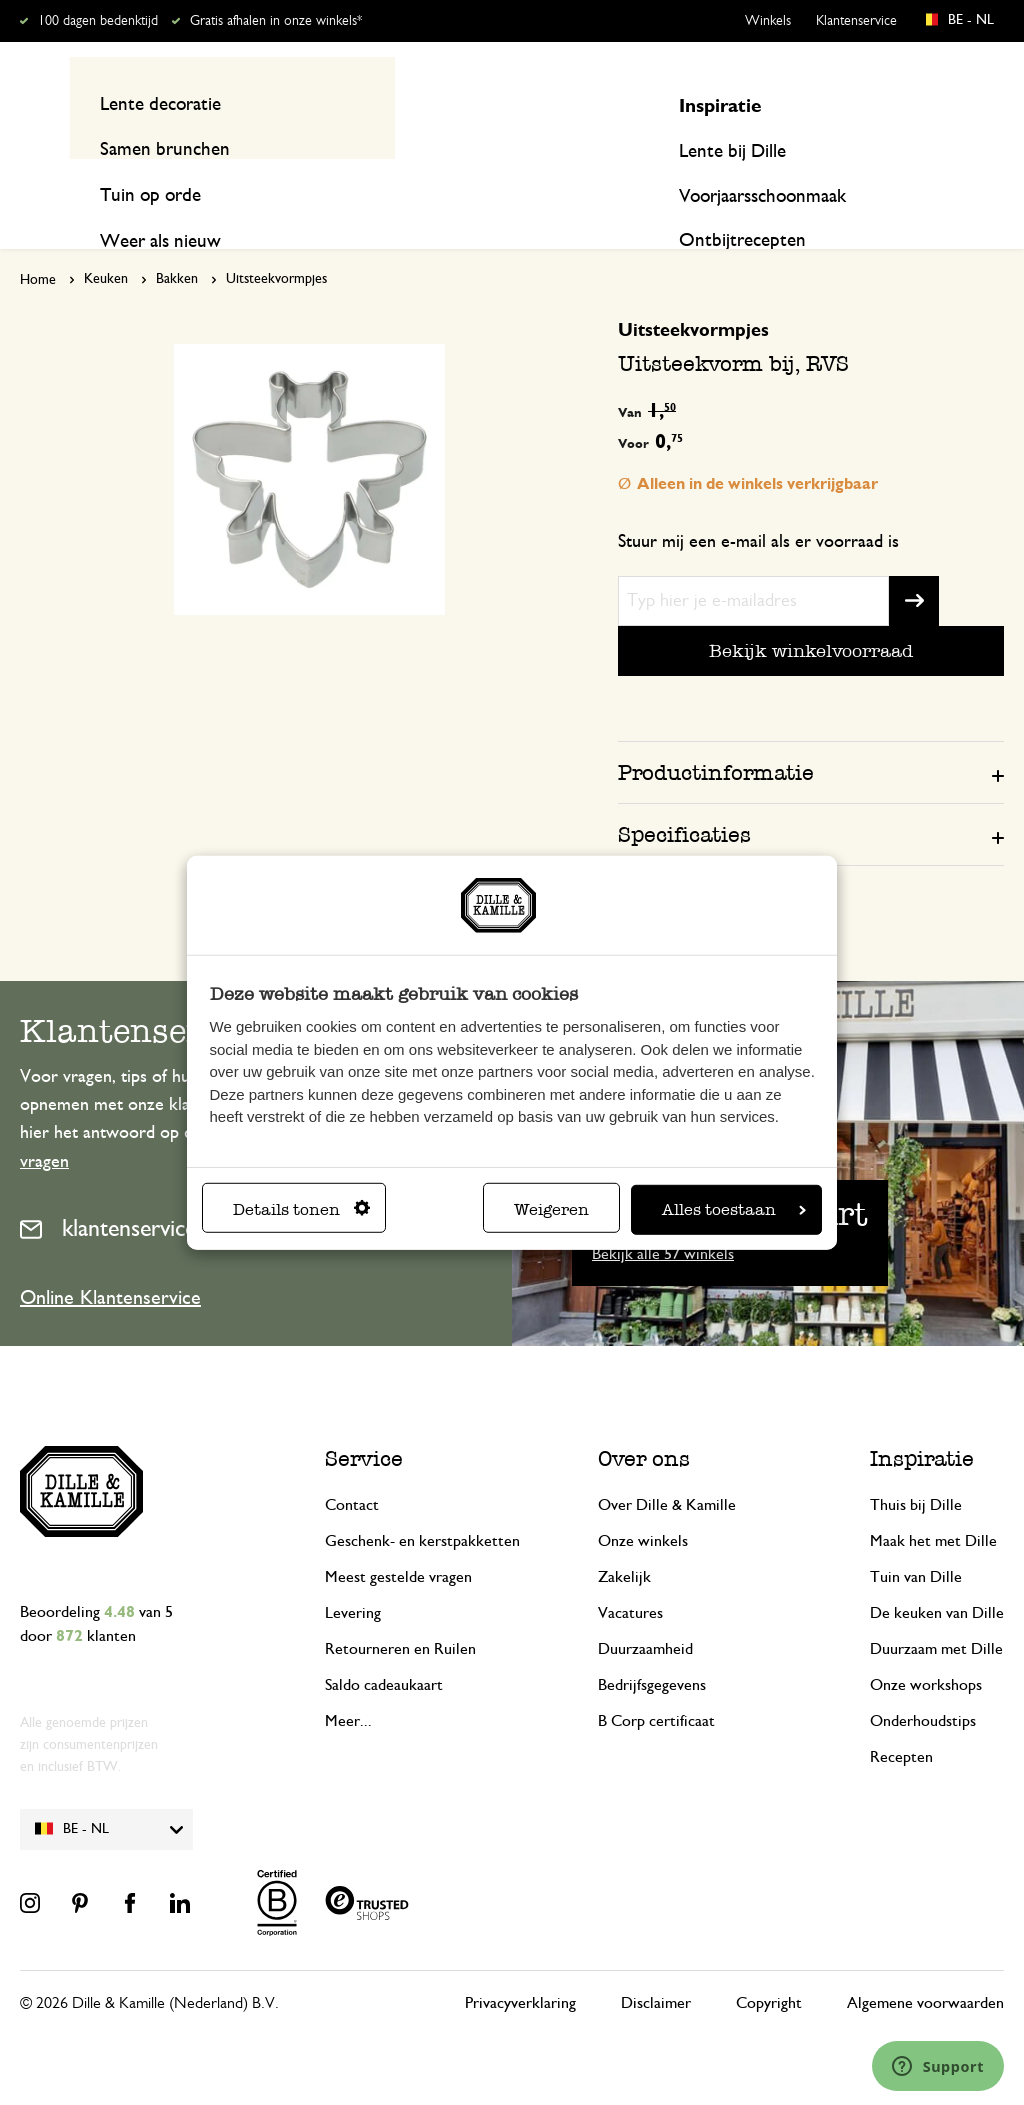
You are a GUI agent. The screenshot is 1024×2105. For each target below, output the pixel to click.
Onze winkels (643, 1503)
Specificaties (684, 795)
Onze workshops (926, 1647)
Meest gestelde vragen (398, 1539)
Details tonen (301, 1209)
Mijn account (922, 103)
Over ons (644, 1420)
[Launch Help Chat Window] (938, 2066)
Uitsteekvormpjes (276, 241)
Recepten (969, 182)
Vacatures (630, 1575)
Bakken (177, 241)
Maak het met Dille (933, 1503)
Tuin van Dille (916, 1539)
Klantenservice (856, 21)
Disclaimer (656, 1965)
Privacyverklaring (520, 1965)
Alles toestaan (734, 1209)
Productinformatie (716, 733)
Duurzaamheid (645, 1611)
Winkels (768, 21)
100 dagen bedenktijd (98, 21)
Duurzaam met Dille (936, 1611)
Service (364, 1420)
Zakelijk (624, 1539)
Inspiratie (868, 182)
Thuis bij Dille (916, 1467)
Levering (353, 1575)
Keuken (106, 241)
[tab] (811, 733)
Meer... (348, 1683)
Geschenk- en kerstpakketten (422, 1503)
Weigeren (551, 1209)
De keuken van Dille (937, 1575)
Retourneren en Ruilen (400, 1611)
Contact (352, 1467)
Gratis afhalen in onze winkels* (276, 21)
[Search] (724, 103)
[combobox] (502, 103)
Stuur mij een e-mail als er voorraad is (758, 503)
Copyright (769, 1965)
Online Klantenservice (110, 1260)
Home (38, 242)
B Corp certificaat (656, 1683)
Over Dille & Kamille (667, 1467)
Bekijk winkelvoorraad (811, 612)
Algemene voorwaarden (925, 1965)
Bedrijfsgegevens (652, 1647)
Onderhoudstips (923, 1683)
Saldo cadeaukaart (384, 1647)
